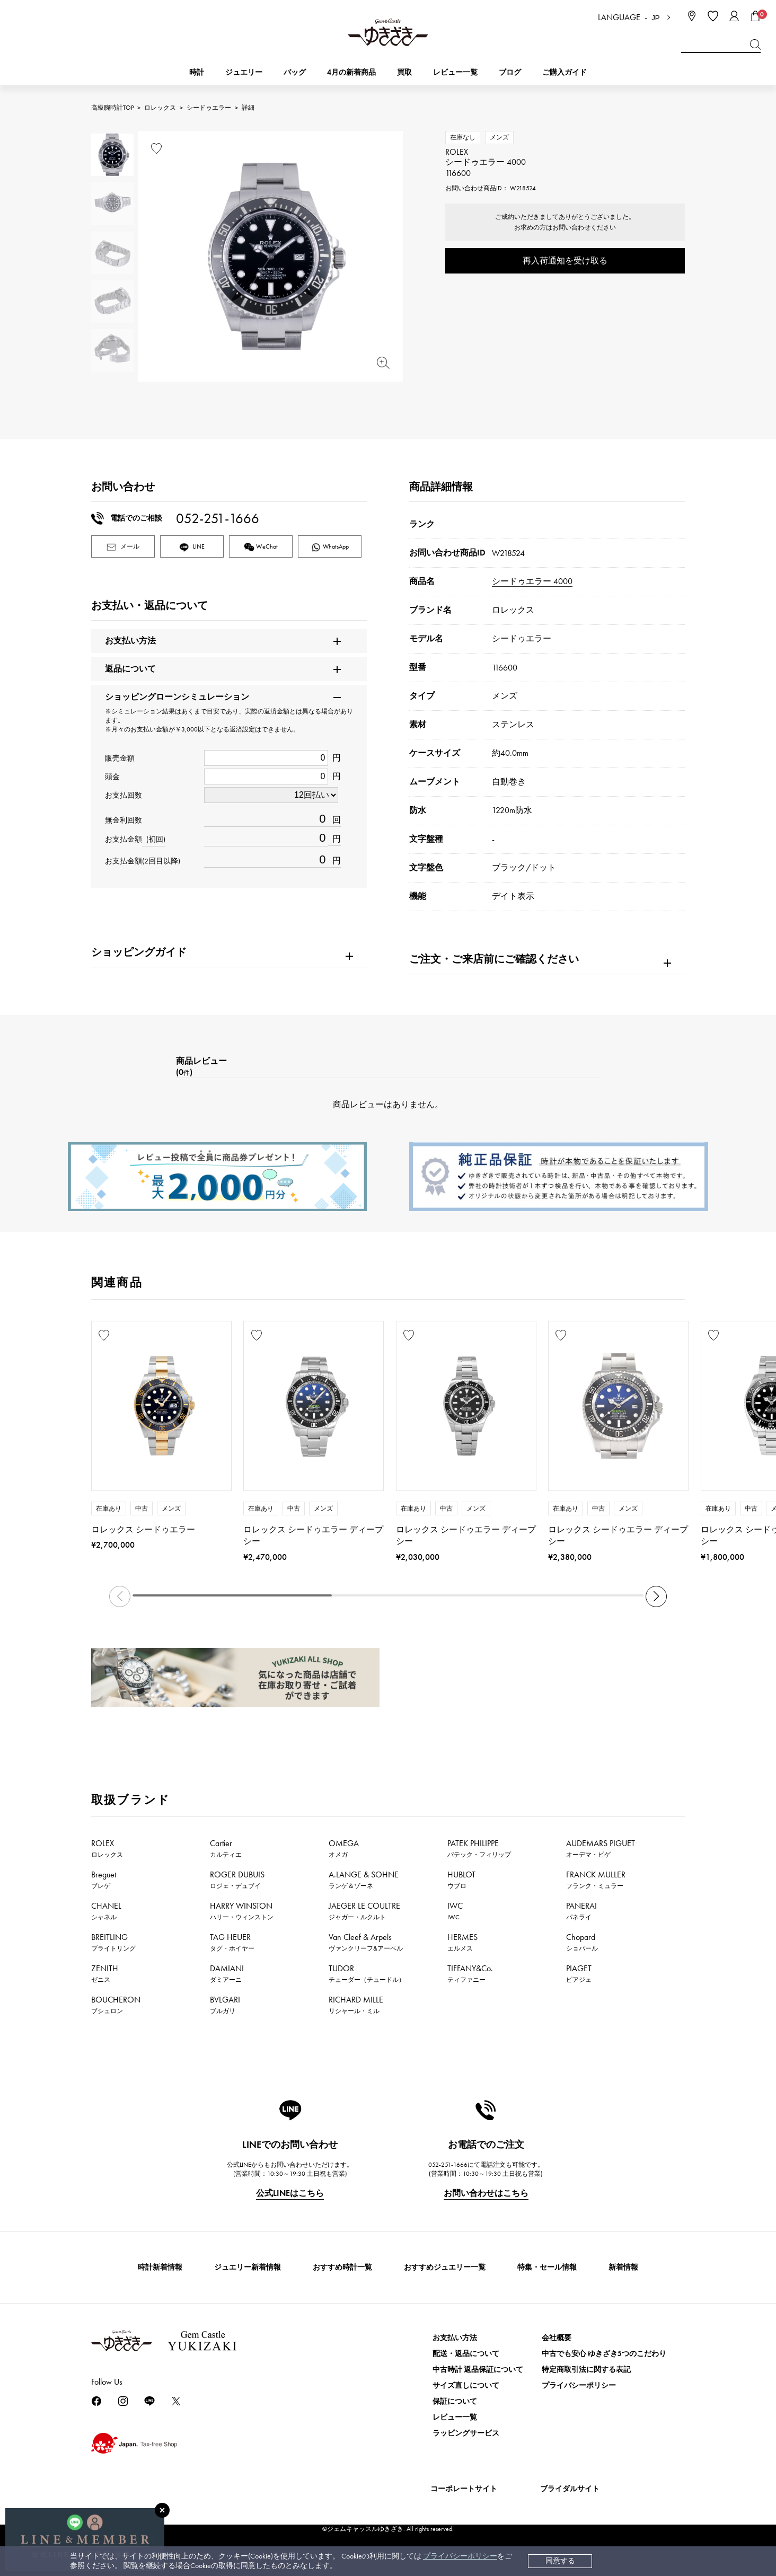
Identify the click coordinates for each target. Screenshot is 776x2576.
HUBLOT (461, 1879)
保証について (455, 2401)
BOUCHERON (115, 2005)
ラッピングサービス (466, 2433)
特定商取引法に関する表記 (586, 2369)
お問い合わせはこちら (486, 2193)
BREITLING (113, 1942)
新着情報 (623, 2267)
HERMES (462, 1942)
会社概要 (556, 2337)
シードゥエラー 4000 (532, 581)
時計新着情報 (160, 2267)
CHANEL (106, 1911)
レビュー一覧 (455, 2417)
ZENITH (104, 1973)
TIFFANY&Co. (470, 1973)
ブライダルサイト (569, 2488)
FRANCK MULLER (595, 1879)
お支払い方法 (455, 2337)
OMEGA (344, 1848)
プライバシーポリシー (460, 2556)
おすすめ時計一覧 (342, 2267)
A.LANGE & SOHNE (364, 1879)
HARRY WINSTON (242, 1911)
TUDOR (367, 1973)
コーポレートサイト (463, 2488)
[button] (656, 1596)
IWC (455, 1911)
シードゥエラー (209, 107)
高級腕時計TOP (112, 107)
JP (655, 18)
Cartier (226, 1848)
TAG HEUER (232, 1942)
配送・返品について (466, 2353)
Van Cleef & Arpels (366, 1942)
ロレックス (160, 107)
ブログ (510, 72)
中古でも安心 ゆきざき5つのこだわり (604, 2353)
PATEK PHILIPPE (479, 1848)
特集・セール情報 (547, 2267)
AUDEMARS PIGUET (600, 1848)
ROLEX (107, 1848)
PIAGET (579, 1973)
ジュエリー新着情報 (247, 2267)
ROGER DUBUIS (237, 1879)
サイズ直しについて (466, 2385)
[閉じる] (162, 2510)
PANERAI (581, 1911)
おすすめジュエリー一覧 (445, 2267)
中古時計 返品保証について (478, 2369)
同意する (560, 2560)
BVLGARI (225, 2005)
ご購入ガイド (564, 72)
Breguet (103, 1879)
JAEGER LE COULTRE (364, 1911)
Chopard (582, 1942)
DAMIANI (227, 1973)
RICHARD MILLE (356, 2005)
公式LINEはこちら (290, 2193)
